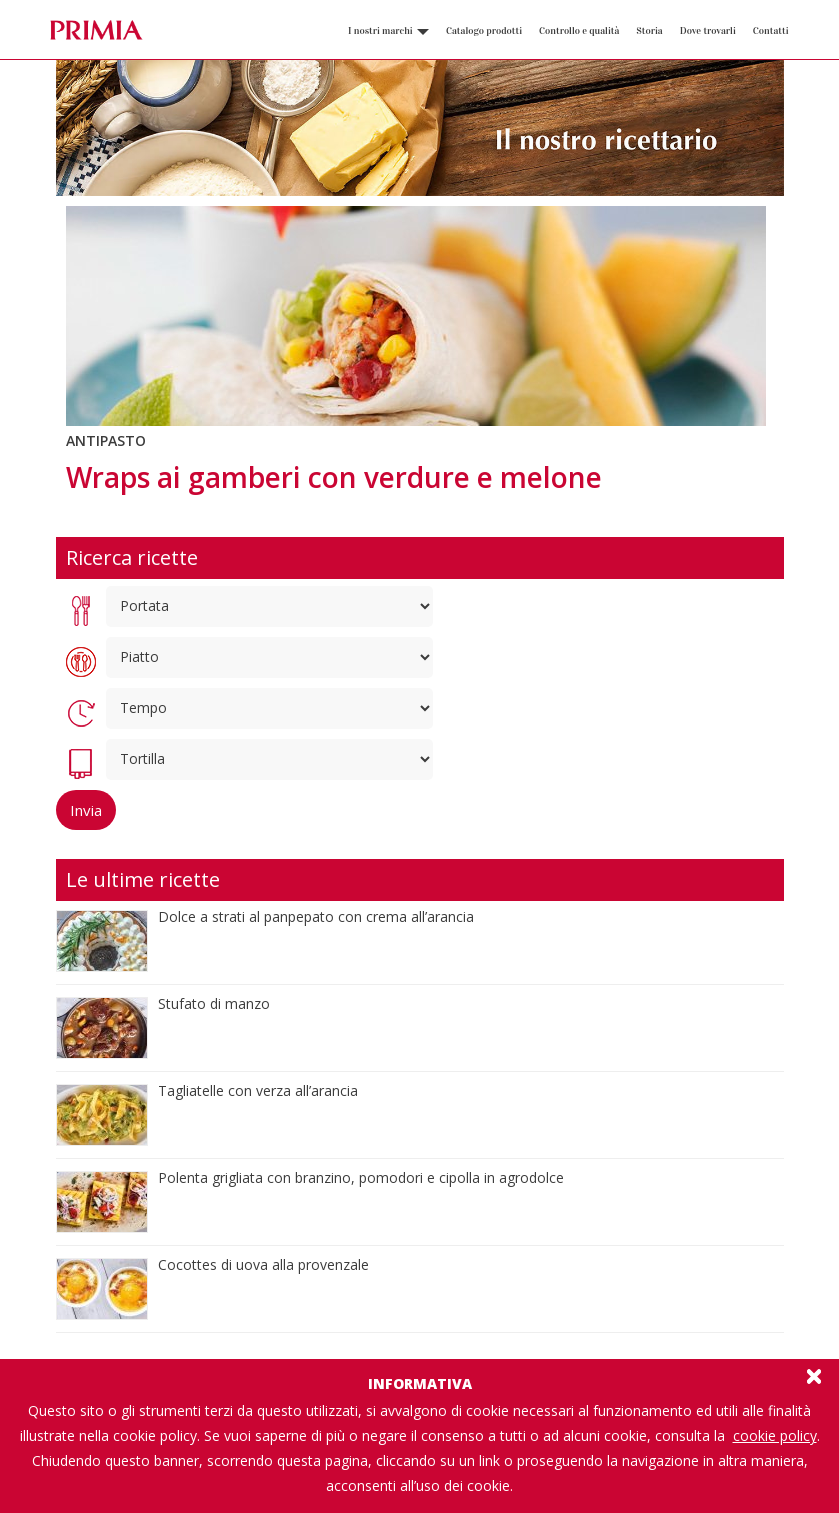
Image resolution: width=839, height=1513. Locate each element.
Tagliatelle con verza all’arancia (258, 1090)
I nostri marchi (388, 31)
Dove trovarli (708, 31)
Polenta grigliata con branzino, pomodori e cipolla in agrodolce (361, 1177)
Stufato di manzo (214, 1003)
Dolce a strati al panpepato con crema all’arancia (316, 916)
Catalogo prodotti (484, 31)
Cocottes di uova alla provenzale (263, 1264)
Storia (649, 31)
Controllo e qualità (579, 31)
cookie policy (775, 1435)
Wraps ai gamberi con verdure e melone (334, 477)
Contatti (771, 31)
